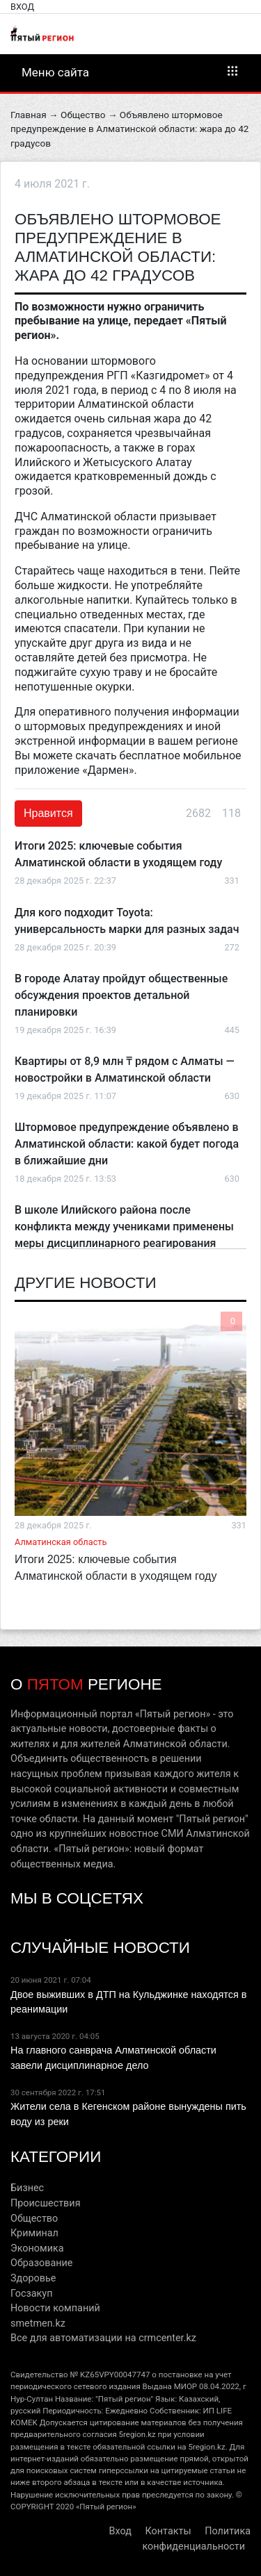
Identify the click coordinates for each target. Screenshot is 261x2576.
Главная (28, 114)
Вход (22, 6)
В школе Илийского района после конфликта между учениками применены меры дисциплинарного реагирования (124, 1226)
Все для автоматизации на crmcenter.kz (103, 2338)
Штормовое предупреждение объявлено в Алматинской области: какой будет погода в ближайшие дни (127, 1144)
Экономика (37, 2248)
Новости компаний (55, 2308)
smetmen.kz (37, 2323)
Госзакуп (31, 2294)
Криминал (34, 2233)
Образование (41, 2263)
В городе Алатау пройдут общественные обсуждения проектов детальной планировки (121, 995)
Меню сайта (130, 71)
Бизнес (27, 2188)
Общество (83, 114)
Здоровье (33, 2278)
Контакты (168, 2531)
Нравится (48, 813)
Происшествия (45, 2203)
